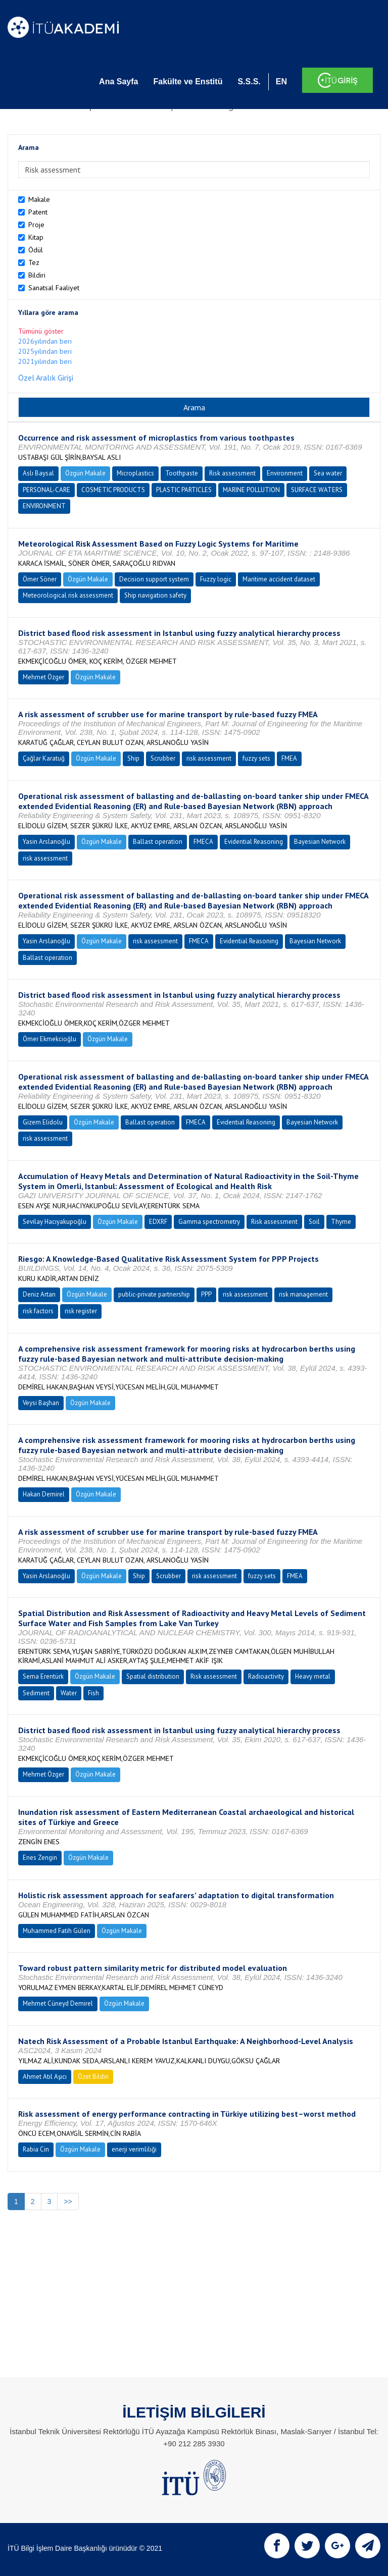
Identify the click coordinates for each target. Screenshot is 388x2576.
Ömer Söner (40, 579)
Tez (33, 262)
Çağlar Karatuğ (44, 758)
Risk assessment (232, 473)
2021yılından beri (45, 361)
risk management (303, 1294)
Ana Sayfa (118, 81)
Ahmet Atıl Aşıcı (45, 2076)
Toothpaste (181, 473)
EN (281, 81)
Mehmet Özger (43, 677)
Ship (133, 758)
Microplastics (135, 473)
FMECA (203, 841)
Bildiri (36, 275)
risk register (81, 1311)
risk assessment (208, 758)
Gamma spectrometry (209, 1221)
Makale (39, 199)
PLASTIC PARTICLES (184, 490)
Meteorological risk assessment (68, 595)
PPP (206, 1294)
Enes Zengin (40, 1857)
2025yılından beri (45, 351)
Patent (37, 212)
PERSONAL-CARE (46, 490)
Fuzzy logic (215, 579)
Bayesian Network (320, 841)
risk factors (38, 1311)
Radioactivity (266, 1676)
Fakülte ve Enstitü (187, 81)
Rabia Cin (36, 2149)
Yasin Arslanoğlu (46, 841)
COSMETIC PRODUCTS (113, 490)
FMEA (289, 758)
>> (68, 2201)
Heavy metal (312, 1676)
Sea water (328, 473)
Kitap (35, 237)
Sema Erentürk (43, 1676)
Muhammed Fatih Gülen (56, 1930)
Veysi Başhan (41, 1403)
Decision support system (154, 579)
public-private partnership (154, 1294)
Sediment (36, 1693)
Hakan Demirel (44, 1494)
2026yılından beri (45, 341)
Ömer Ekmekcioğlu (49, 1039)
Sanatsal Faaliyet (53, 287)
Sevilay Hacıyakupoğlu (54, 1221)
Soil (314, 1221)
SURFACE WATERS (317, 490)
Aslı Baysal (38, 473)
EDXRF (158, 1221)
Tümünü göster (41, 331)
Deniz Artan (39, 1294)
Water (69, 1693)
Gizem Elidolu (43, 1122)
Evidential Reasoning (253, 841)
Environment (285, 473)
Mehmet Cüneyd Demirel (58, 2003)
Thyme (341, 1221)
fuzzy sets (256, 758)
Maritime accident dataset (279, 579)
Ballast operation (157, 841)
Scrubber (163, 758)
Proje (36, 224)
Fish (93, 1693)
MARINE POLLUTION (251, 490)
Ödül (35, 249)
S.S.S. (248, 81)
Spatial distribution (152, 1676)
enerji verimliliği (134, 2149)
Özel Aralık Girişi (45, 377)
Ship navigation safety (155, 595)
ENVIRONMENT (44, 506)
